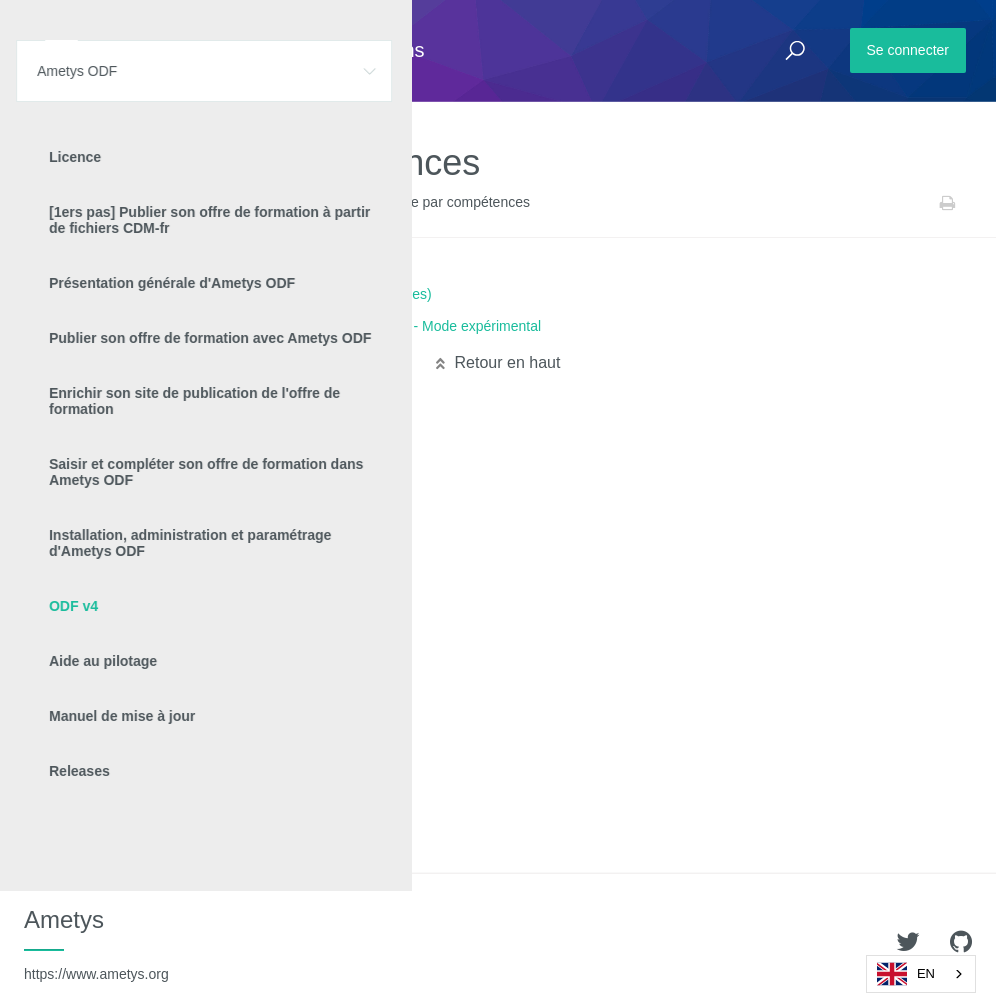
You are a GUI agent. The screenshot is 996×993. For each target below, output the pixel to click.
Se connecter (908, 50)
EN (906, 974)
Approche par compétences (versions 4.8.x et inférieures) (254, 294)
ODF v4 (205, 203)
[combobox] (921, 974)
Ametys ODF (132, 203)
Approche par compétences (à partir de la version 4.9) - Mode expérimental (308, 326)
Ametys (96, 944)
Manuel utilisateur (293, 203)
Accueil (59, 203)
